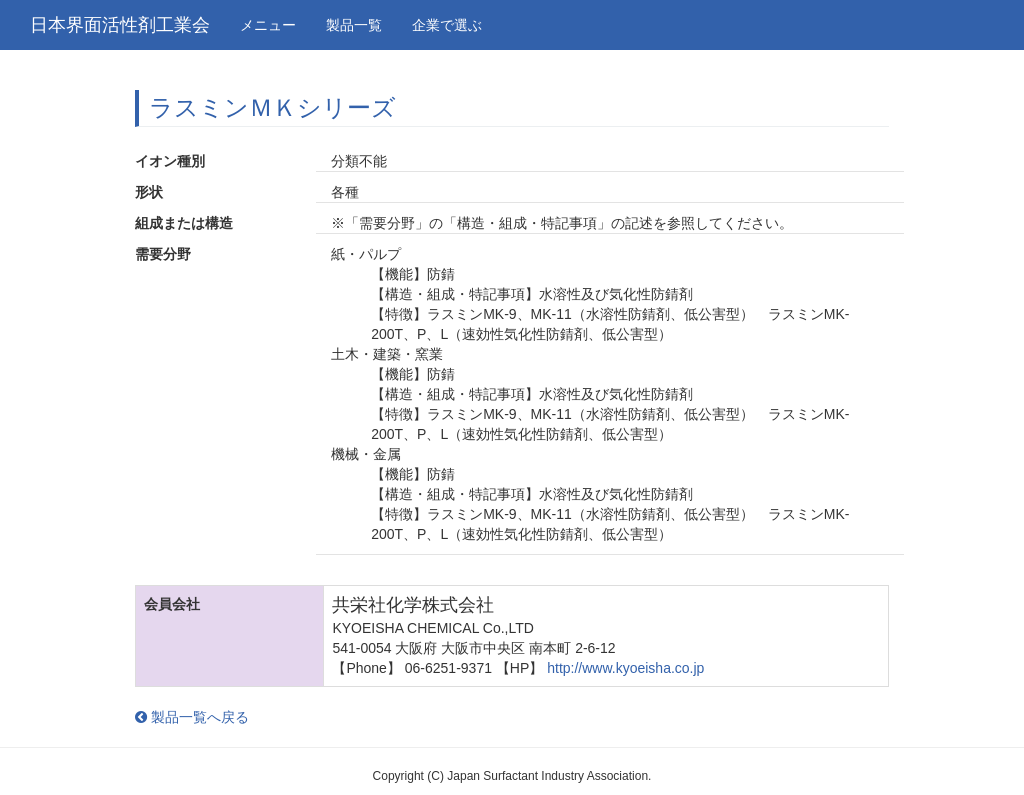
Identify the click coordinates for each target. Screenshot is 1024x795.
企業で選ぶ (447, 25)
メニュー (268, 25)
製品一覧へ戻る (192, 717)
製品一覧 (354, 25)
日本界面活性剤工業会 (120, 25)
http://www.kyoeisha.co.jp (625, 668)
